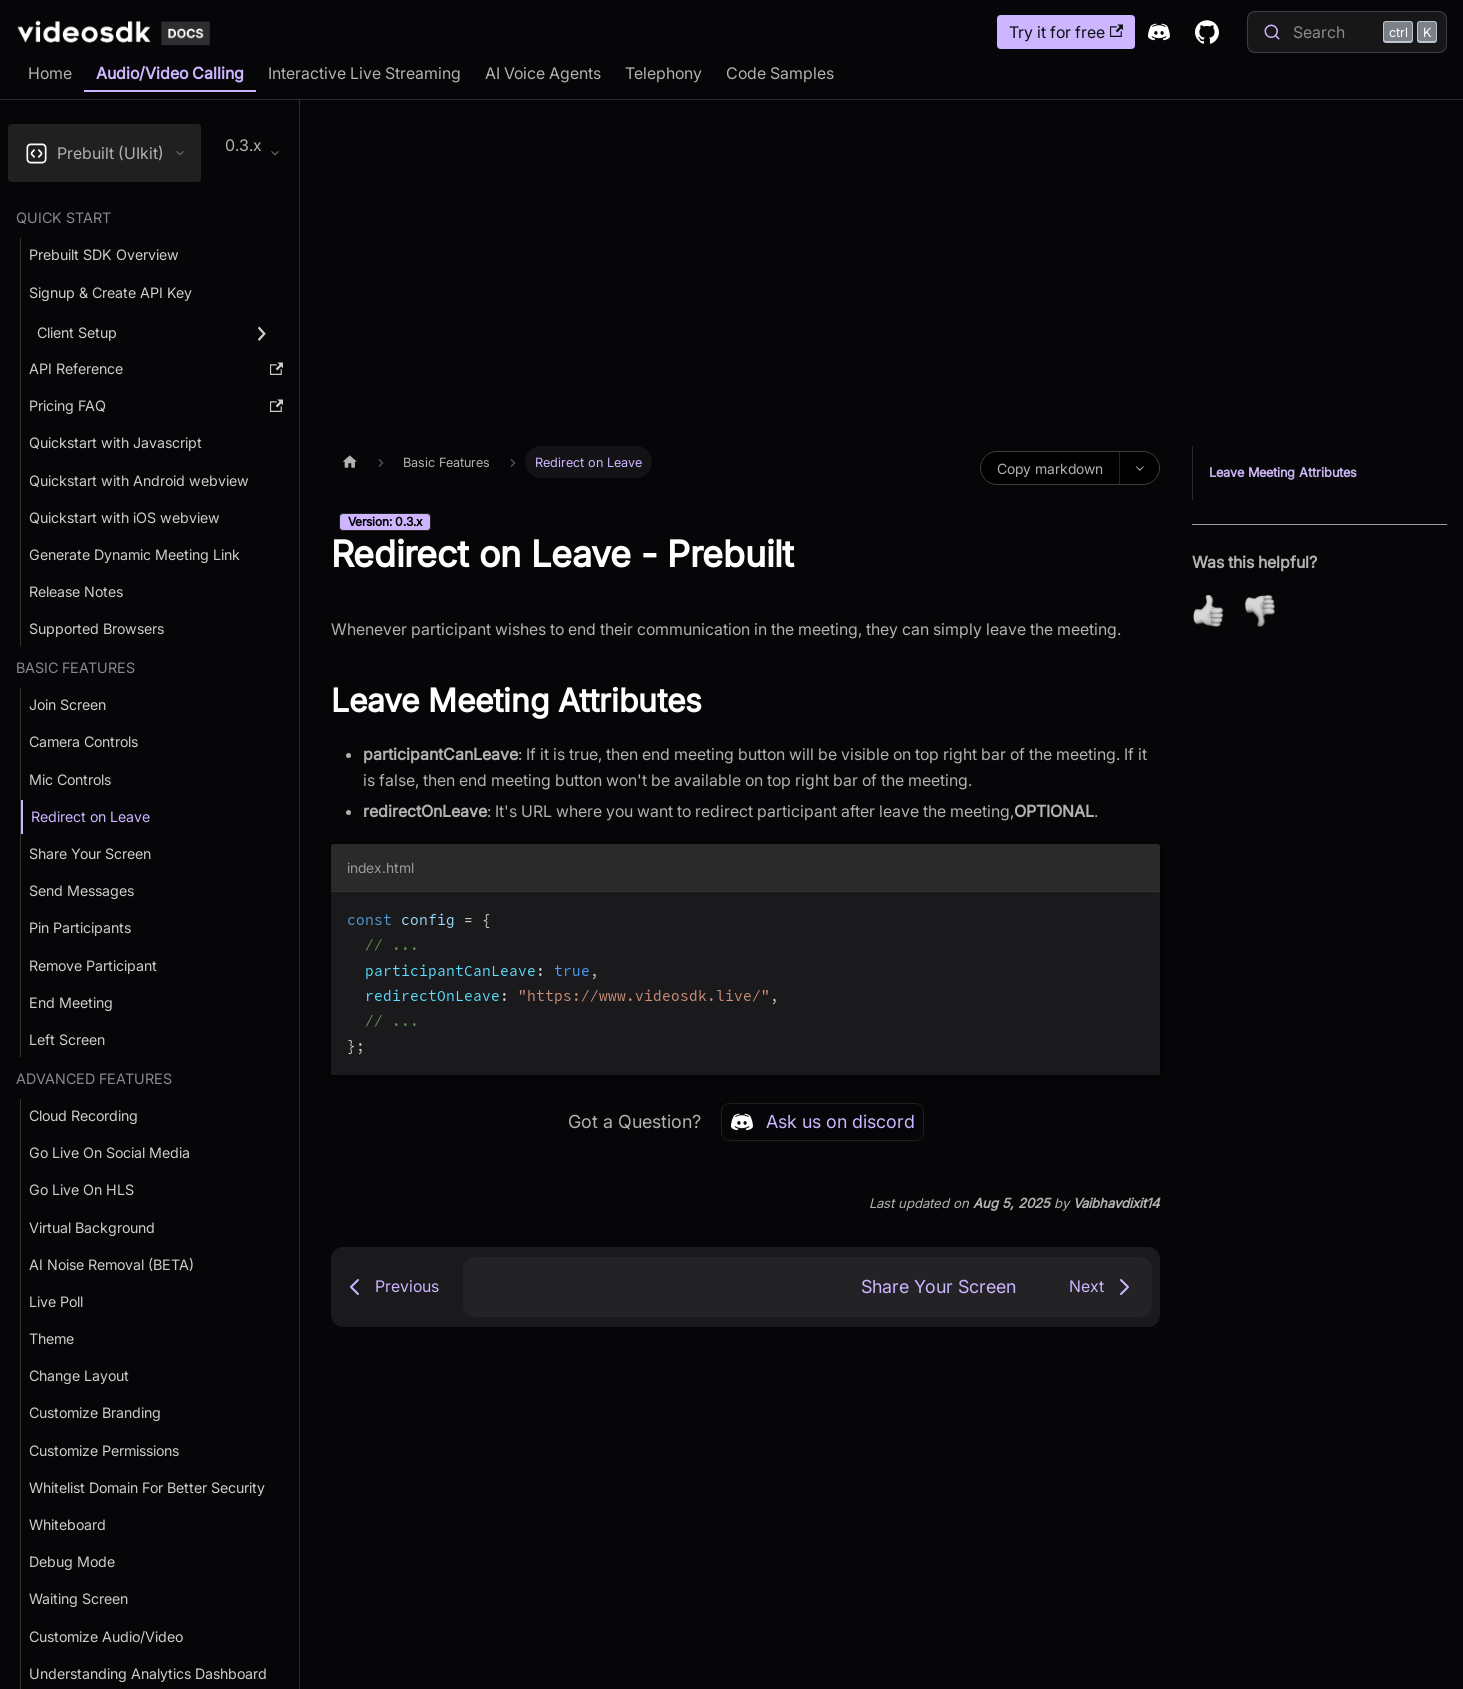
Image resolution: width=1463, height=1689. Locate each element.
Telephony (663, 73)
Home (50, 73)
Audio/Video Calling (170, 73)
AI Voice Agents (543, 73)
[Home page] (350, 461)
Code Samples (780, 73)
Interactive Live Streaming (364, 73)
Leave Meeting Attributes (1283, 472)
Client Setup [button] (77, 332)
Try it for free (1066, 32)
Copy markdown (1050, 468)
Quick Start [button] (63, 217)
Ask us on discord (822, 1122)
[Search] (1347, 32)
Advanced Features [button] (94, 1078)
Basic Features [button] (75, 667)
